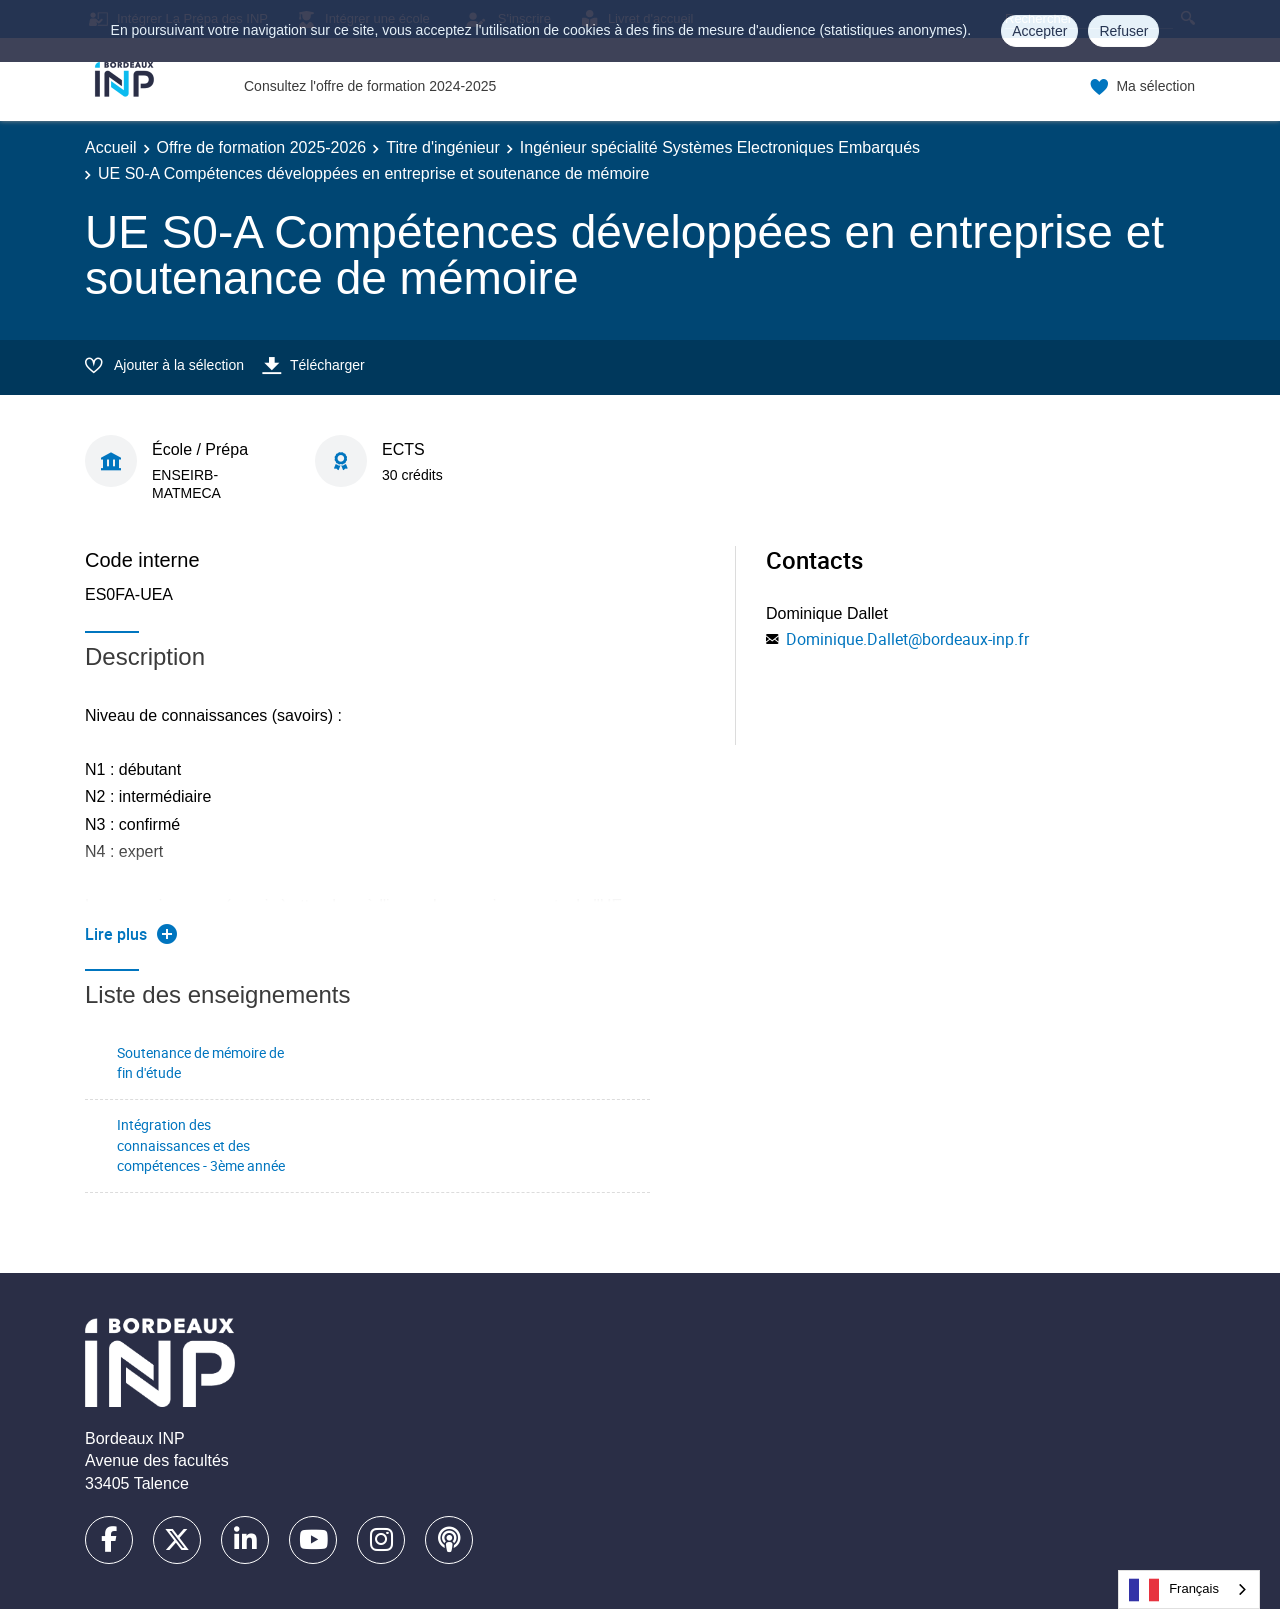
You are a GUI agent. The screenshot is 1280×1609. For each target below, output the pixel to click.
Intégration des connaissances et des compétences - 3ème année (201, 1145)
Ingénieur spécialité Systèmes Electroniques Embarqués (720, 147)
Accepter (1039, 31)
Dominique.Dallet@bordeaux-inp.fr (907, 639)
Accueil (111, 147)
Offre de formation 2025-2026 (262, 147)
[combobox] (1189, 1589)
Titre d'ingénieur (443, 147)
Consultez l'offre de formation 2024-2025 (370, 86)
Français (1174, 1590)
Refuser (1123, 31)
